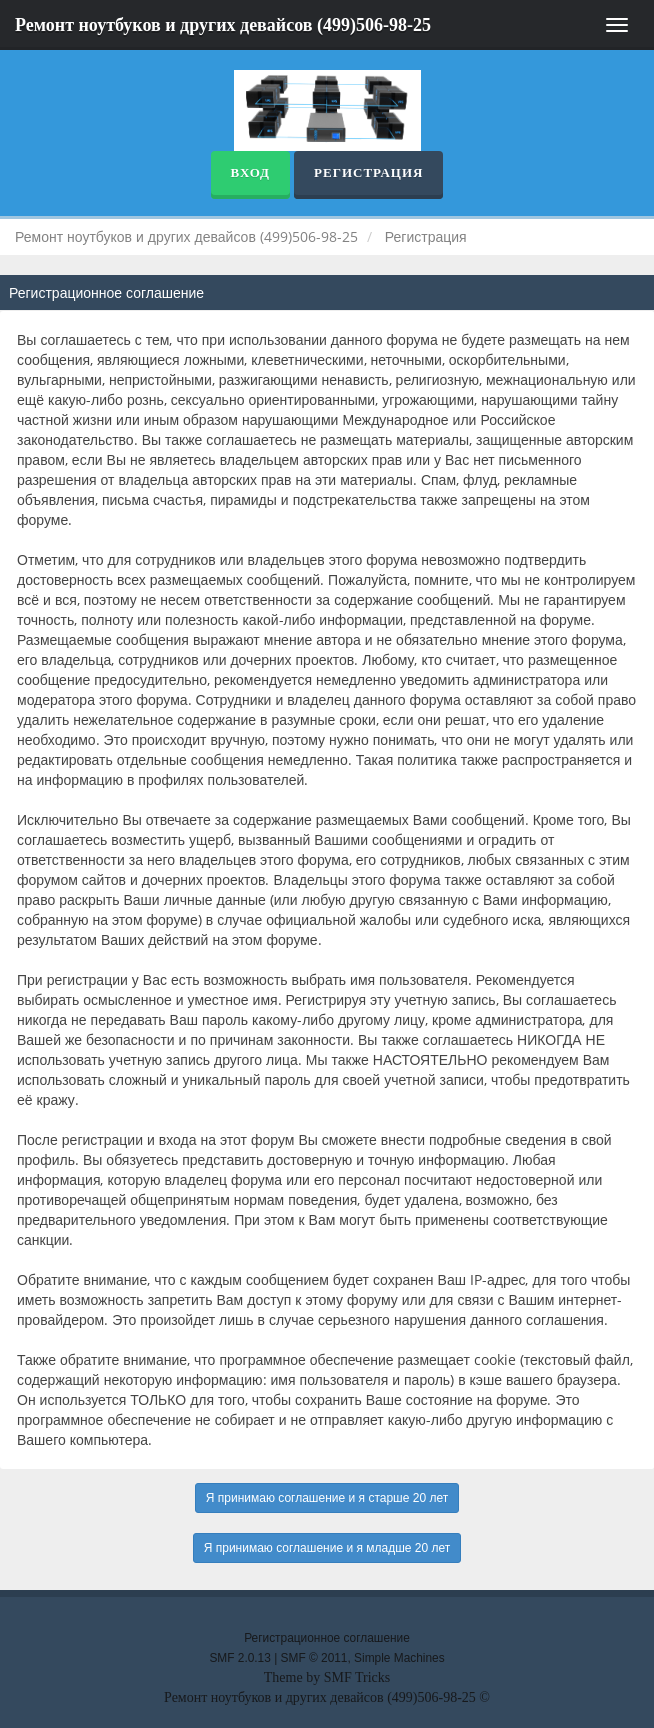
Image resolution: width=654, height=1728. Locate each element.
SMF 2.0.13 (239, 1658)
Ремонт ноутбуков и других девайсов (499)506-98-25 (223, 25)
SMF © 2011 (314, 1658)
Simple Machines (399, 1658)
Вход (250, 172)
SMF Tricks (357, 1677)
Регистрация (368, 172)
